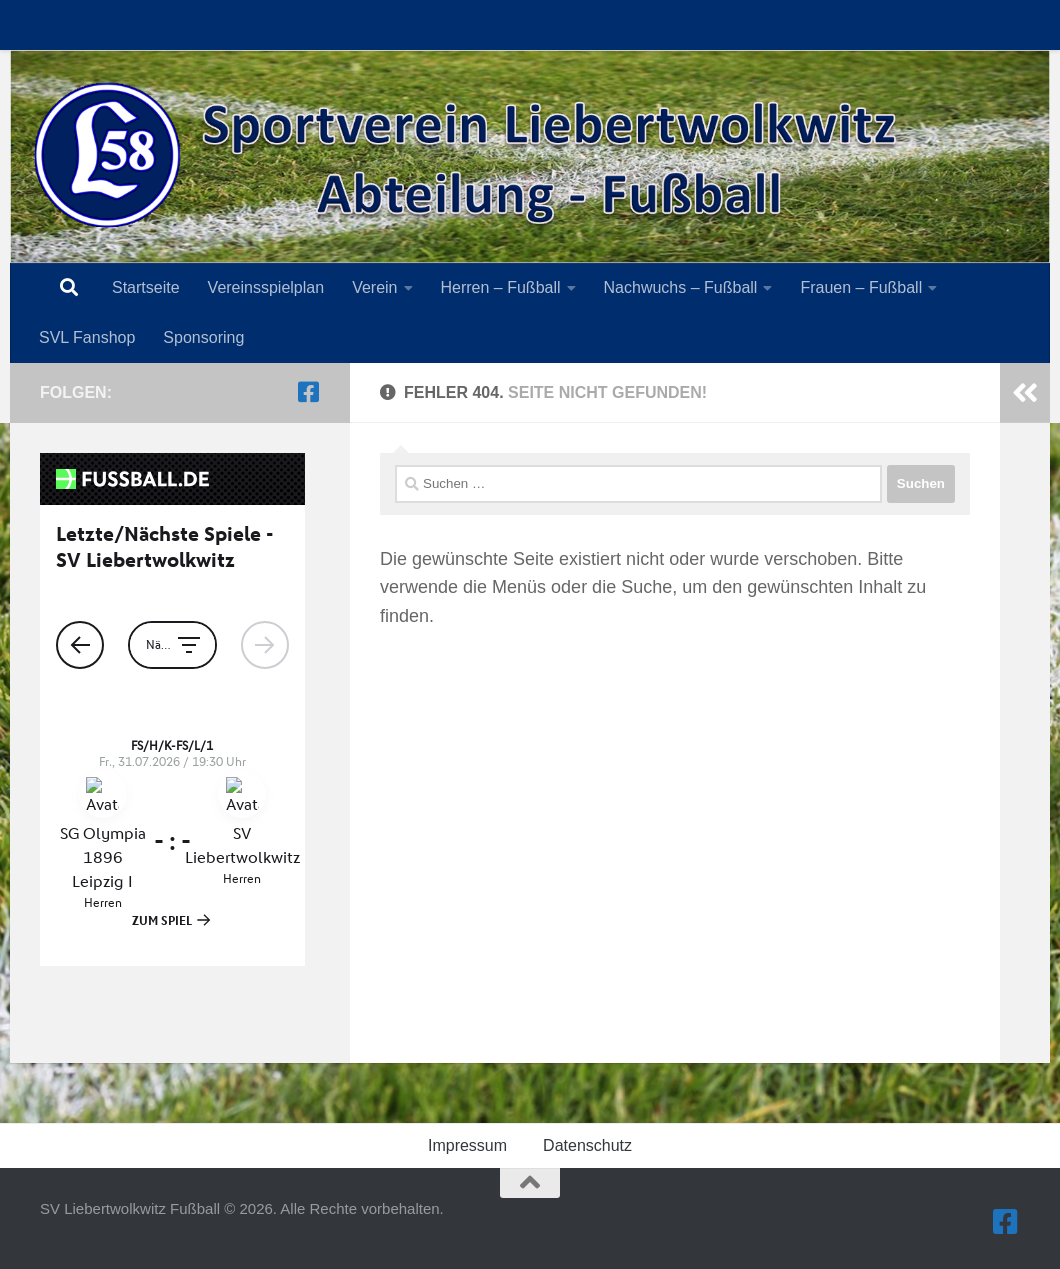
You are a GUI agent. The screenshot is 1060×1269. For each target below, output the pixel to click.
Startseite (146, 287)
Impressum (467, 1145)
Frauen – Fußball (861, 287)
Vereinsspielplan (266, 287)
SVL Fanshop (87, 337)
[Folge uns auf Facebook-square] (308, 392)
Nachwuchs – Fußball (681, 287)
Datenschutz (587, 1145)
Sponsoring (203, 337)
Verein (374, 287)
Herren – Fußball (501, 287)
